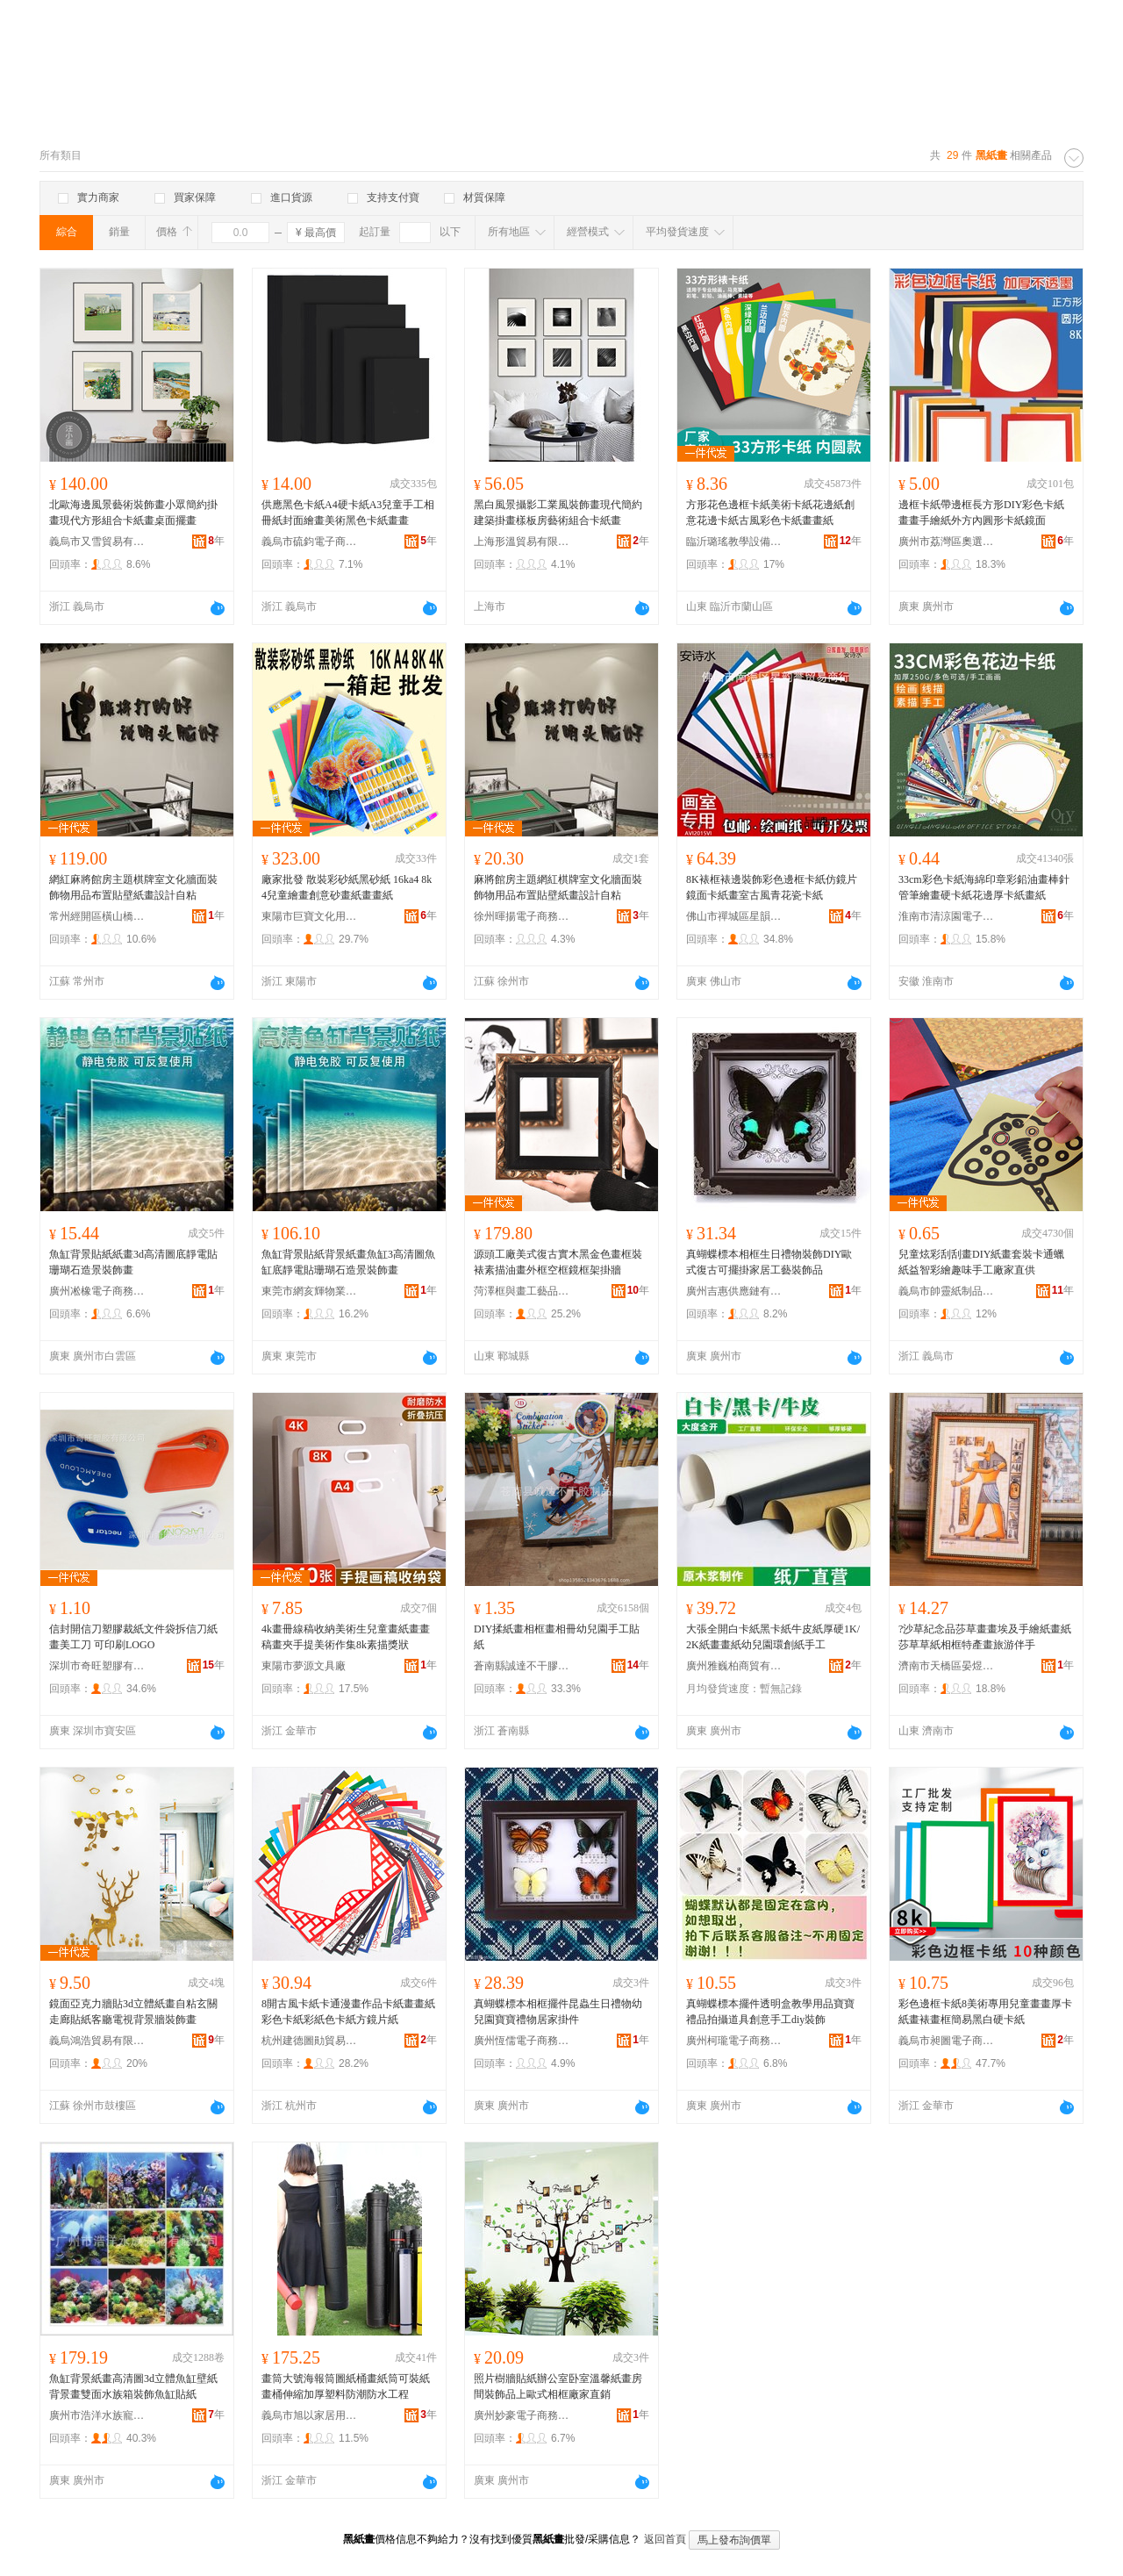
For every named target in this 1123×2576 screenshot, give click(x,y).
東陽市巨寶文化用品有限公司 (309, 916)
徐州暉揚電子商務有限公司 (522, 916)
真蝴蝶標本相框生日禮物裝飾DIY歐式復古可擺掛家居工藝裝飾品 (769, 1262)
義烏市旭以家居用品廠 (309, 2415)
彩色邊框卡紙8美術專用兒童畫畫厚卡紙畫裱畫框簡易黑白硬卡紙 (985, 2012)
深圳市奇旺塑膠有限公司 (97, 1666)
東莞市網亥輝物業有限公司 (309, 1291)
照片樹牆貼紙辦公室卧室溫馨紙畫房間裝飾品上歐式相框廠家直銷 (558, 2386)
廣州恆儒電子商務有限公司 (522, 2040)
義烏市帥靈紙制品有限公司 (946, 1291)
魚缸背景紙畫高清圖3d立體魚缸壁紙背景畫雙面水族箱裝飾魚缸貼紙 (133, 2386)
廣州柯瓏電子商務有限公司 (734, 2040)
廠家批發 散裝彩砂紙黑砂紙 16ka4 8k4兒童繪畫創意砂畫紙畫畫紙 (346, 887)
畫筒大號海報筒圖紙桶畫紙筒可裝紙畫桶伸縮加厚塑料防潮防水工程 (345, 2386)
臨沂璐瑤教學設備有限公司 (734, 541)
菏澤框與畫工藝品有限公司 (522, 1291)
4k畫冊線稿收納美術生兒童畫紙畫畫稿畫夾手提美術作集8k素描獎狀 (345, 1637)
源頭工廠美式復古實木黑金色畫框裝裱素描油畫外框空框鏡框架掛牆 (558, 1262)
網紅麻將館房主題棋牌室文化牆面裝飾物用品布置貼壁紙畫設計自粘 (133, 887)
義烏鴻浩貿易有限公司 (97, 2040)
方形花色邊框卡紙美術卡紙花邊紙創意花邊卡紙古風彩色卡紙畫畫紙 (770, 513)
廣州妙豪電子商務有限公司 (522, 2415)
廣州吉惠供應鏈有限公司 (734, 1291)
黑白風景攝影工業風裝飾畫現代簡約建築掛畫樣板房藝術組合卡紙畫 (558, 513)
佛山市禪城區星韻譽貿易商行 (734, 916)
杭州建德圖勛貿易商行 (309, 2040)
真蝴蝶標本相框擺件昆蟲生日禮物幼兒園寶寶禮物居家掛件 (558, 2012)
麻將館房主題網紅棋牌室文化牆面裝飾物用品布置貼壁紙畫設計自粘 (558, 887)
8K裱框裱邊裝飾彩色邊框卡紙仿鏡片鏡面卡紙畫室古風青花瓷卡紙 (771, 887)
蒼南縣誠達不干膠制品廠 (522, 1666)
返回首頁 (665, 2539)
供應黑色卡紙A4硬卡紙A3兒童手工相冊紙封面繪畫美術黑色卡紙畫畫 (347, 513)
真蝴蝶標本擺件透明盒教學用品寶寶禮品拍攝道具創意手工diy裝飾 (770, 2012)
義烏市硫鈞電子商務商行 (309, 541)
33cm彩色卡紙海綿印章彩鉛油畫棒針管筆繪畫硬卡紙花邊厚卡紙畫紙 (983, 887)
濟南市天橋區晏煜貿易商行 (946, 1666)
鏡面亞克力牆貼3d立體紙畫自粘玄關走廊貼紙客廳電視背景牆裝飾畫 (133, 2012)
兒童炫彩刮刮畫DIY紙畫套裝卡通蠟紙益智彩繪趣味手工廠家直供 (981, 1262)
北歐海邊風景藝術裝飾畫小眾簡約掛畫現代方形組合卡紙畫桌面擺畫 (133, 513)
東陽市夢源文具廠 (303, 1666)
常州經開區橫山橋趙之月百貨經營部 (97, 916)
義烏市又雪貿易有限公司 (97, 541)
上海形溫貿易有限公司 (522, 541)
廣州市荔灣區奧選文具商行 (946, 541)
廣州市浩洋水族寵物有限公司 (97, 2415)
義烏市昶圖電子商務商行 (946, 2040)
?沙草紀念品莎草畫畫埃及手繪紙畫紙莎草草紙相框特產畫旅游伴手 (984, 1637)
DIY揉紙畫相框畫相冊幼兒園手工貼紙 (557, 1637)
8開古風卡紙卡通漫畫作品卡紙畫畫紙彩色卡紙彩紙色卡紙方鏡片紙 (348, 2012)
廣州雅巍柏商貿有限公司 (734, 1666)
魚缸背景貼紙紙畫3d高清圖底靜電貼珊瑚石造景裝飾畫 (133, 1262)
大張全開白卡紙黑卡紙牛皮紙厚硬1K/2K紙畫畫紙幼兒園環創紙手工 (773, 1637)
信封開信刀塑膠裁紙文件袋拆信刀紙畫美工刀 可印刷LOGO (133, 1637)
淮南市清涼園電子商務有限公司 (946, 916)
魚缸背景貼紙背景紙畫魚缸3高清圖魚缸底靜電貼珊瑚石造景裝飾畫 (348, 1262)
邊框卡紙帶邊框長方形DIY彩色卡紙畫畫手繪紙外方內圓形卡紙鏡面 (981, 513)
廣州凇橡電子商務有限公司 (97, 1291)
